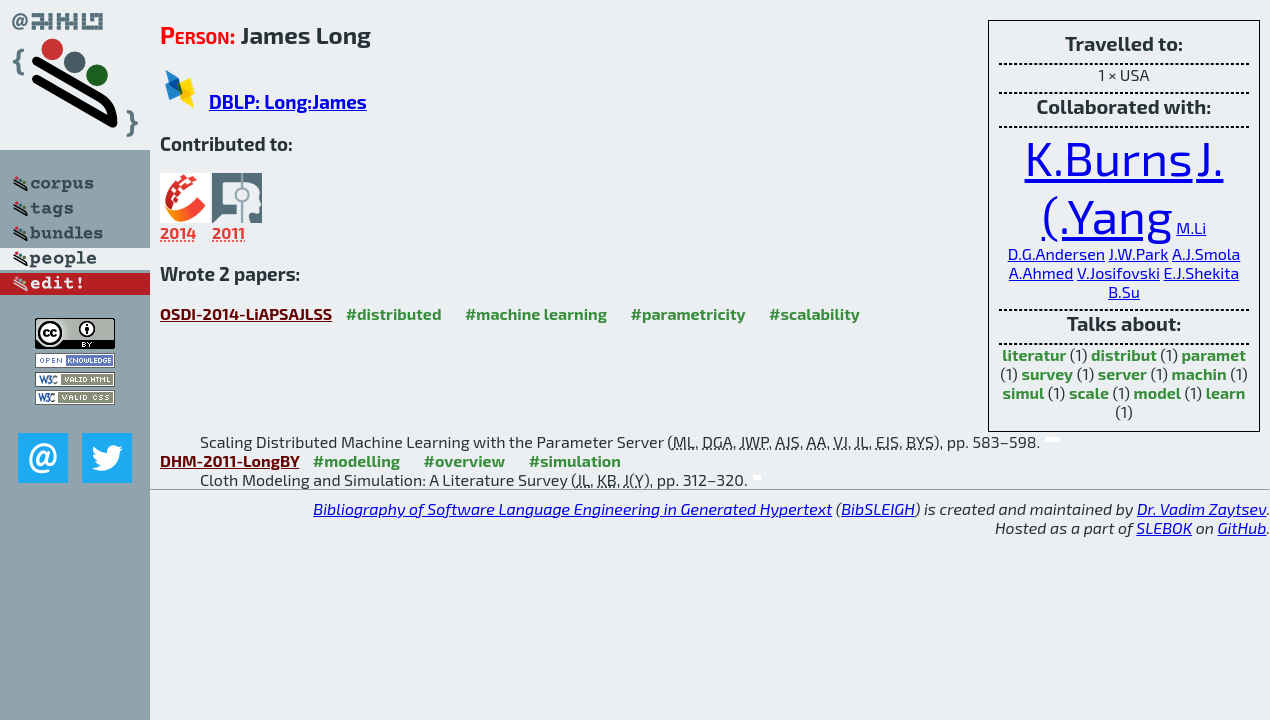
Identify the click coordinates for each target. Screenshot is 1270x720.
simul (1024, 392)
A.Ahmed (1041, 272)
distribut (1124, 354)
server (1122, 373)
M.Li (1191, 227)
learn (1226, 392)
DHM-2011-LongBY (229, 460)
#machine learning (536, 313)
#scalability (814, 313)
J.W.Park (1139, 253)
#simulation (575, 460)
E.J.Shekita (1202, 272)
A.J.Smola (1206, 253)
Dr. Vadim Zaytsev (1201, 508)
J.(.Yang (1133, 186)
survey (1047, 373)
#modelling (356, 460)
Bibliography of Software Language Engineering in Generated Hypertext (572, 508)
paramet (1213, 354)
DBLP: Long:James (288, 101)
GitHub (1242, 527)
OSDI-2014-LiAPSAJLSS (246, 313)
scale (1089, 392)
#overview (465, 460)
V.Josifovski (1118, 272)
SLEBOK (1164, 527)
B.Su (1124, 291)
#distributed (394, 313)
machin (1199, 373)
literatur (1034, 354)
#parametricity (687, 313)
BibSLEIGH (877, 508)
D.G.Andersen (1056, 253)
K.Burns (1109, 157)
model (1157, 392)
